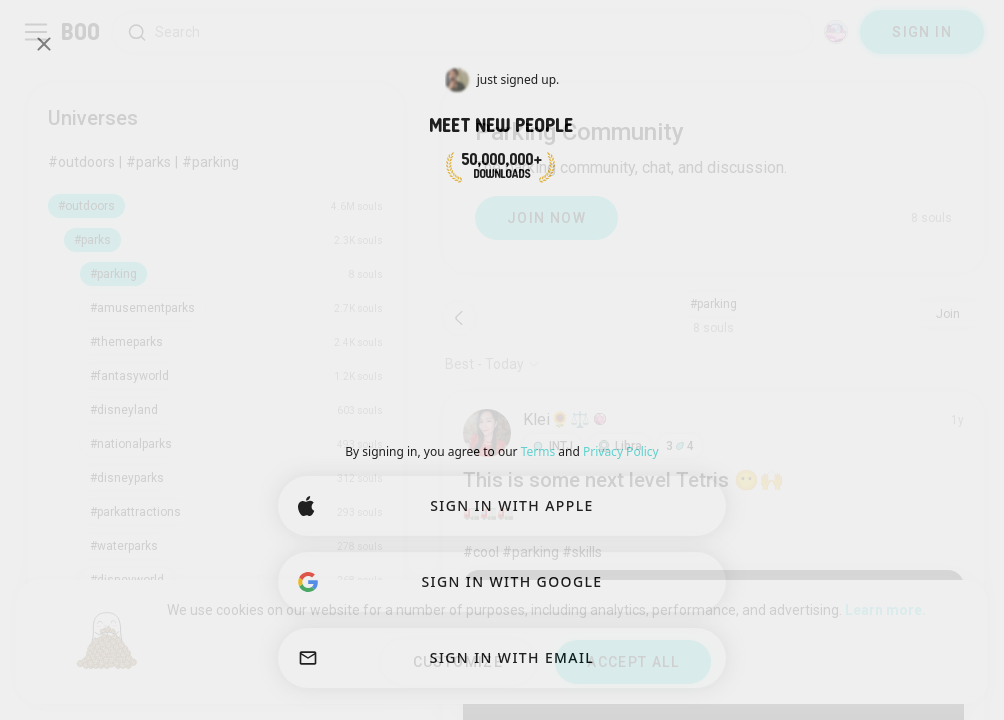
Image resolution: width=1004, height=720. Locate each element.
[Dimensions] (836, 32)
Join (948, 314)
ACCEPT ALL (633, 662)
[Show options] (492, 364)
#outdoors (81, 162)
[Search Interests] (462, 32)
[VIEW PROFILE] (487, 433)
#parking (210, 162)
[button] (552, 446)
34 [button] (680, 446)
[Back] (459, 318)
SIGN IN (922, 32)
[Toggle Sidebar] (36, 32)
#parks (148, 162)
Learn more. (885, 610)
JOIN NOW (546, 218)
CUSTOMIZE (458, 662)
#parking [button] (713, 304)
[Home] (81, 32)
